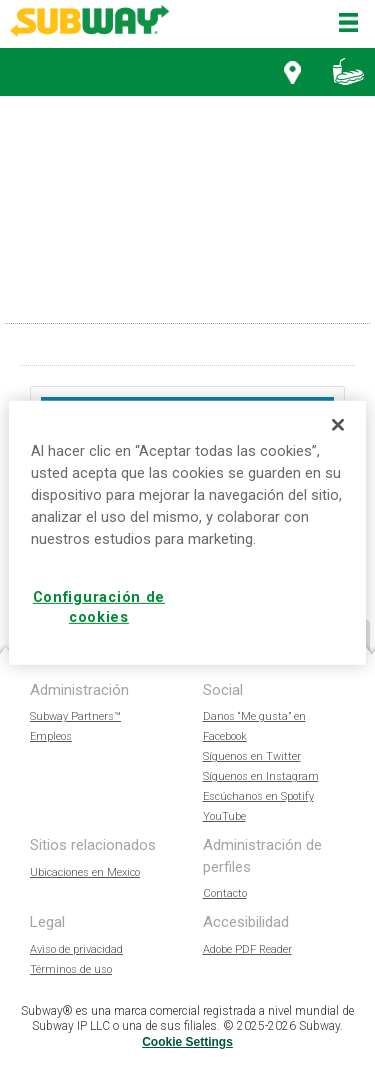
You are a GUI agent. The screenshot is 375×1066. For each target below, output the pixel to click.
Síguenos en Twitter (252, 756)
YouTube (224, 816)
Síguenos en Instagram (261, 776)
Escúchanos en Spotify (258, 796)
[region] (187, 533)
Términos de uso (71, 969)
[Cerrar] (338, 425)
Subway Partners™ (75, 716)
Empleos (51, 736)
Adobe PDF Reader (247, 949)
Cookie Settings (187, 1042)
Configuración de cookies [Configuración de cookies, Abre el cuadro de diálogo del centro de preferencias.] (99, 607)
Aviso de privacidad (76, 949)
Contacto (225, 893)
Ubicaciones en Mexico (85, 872)
